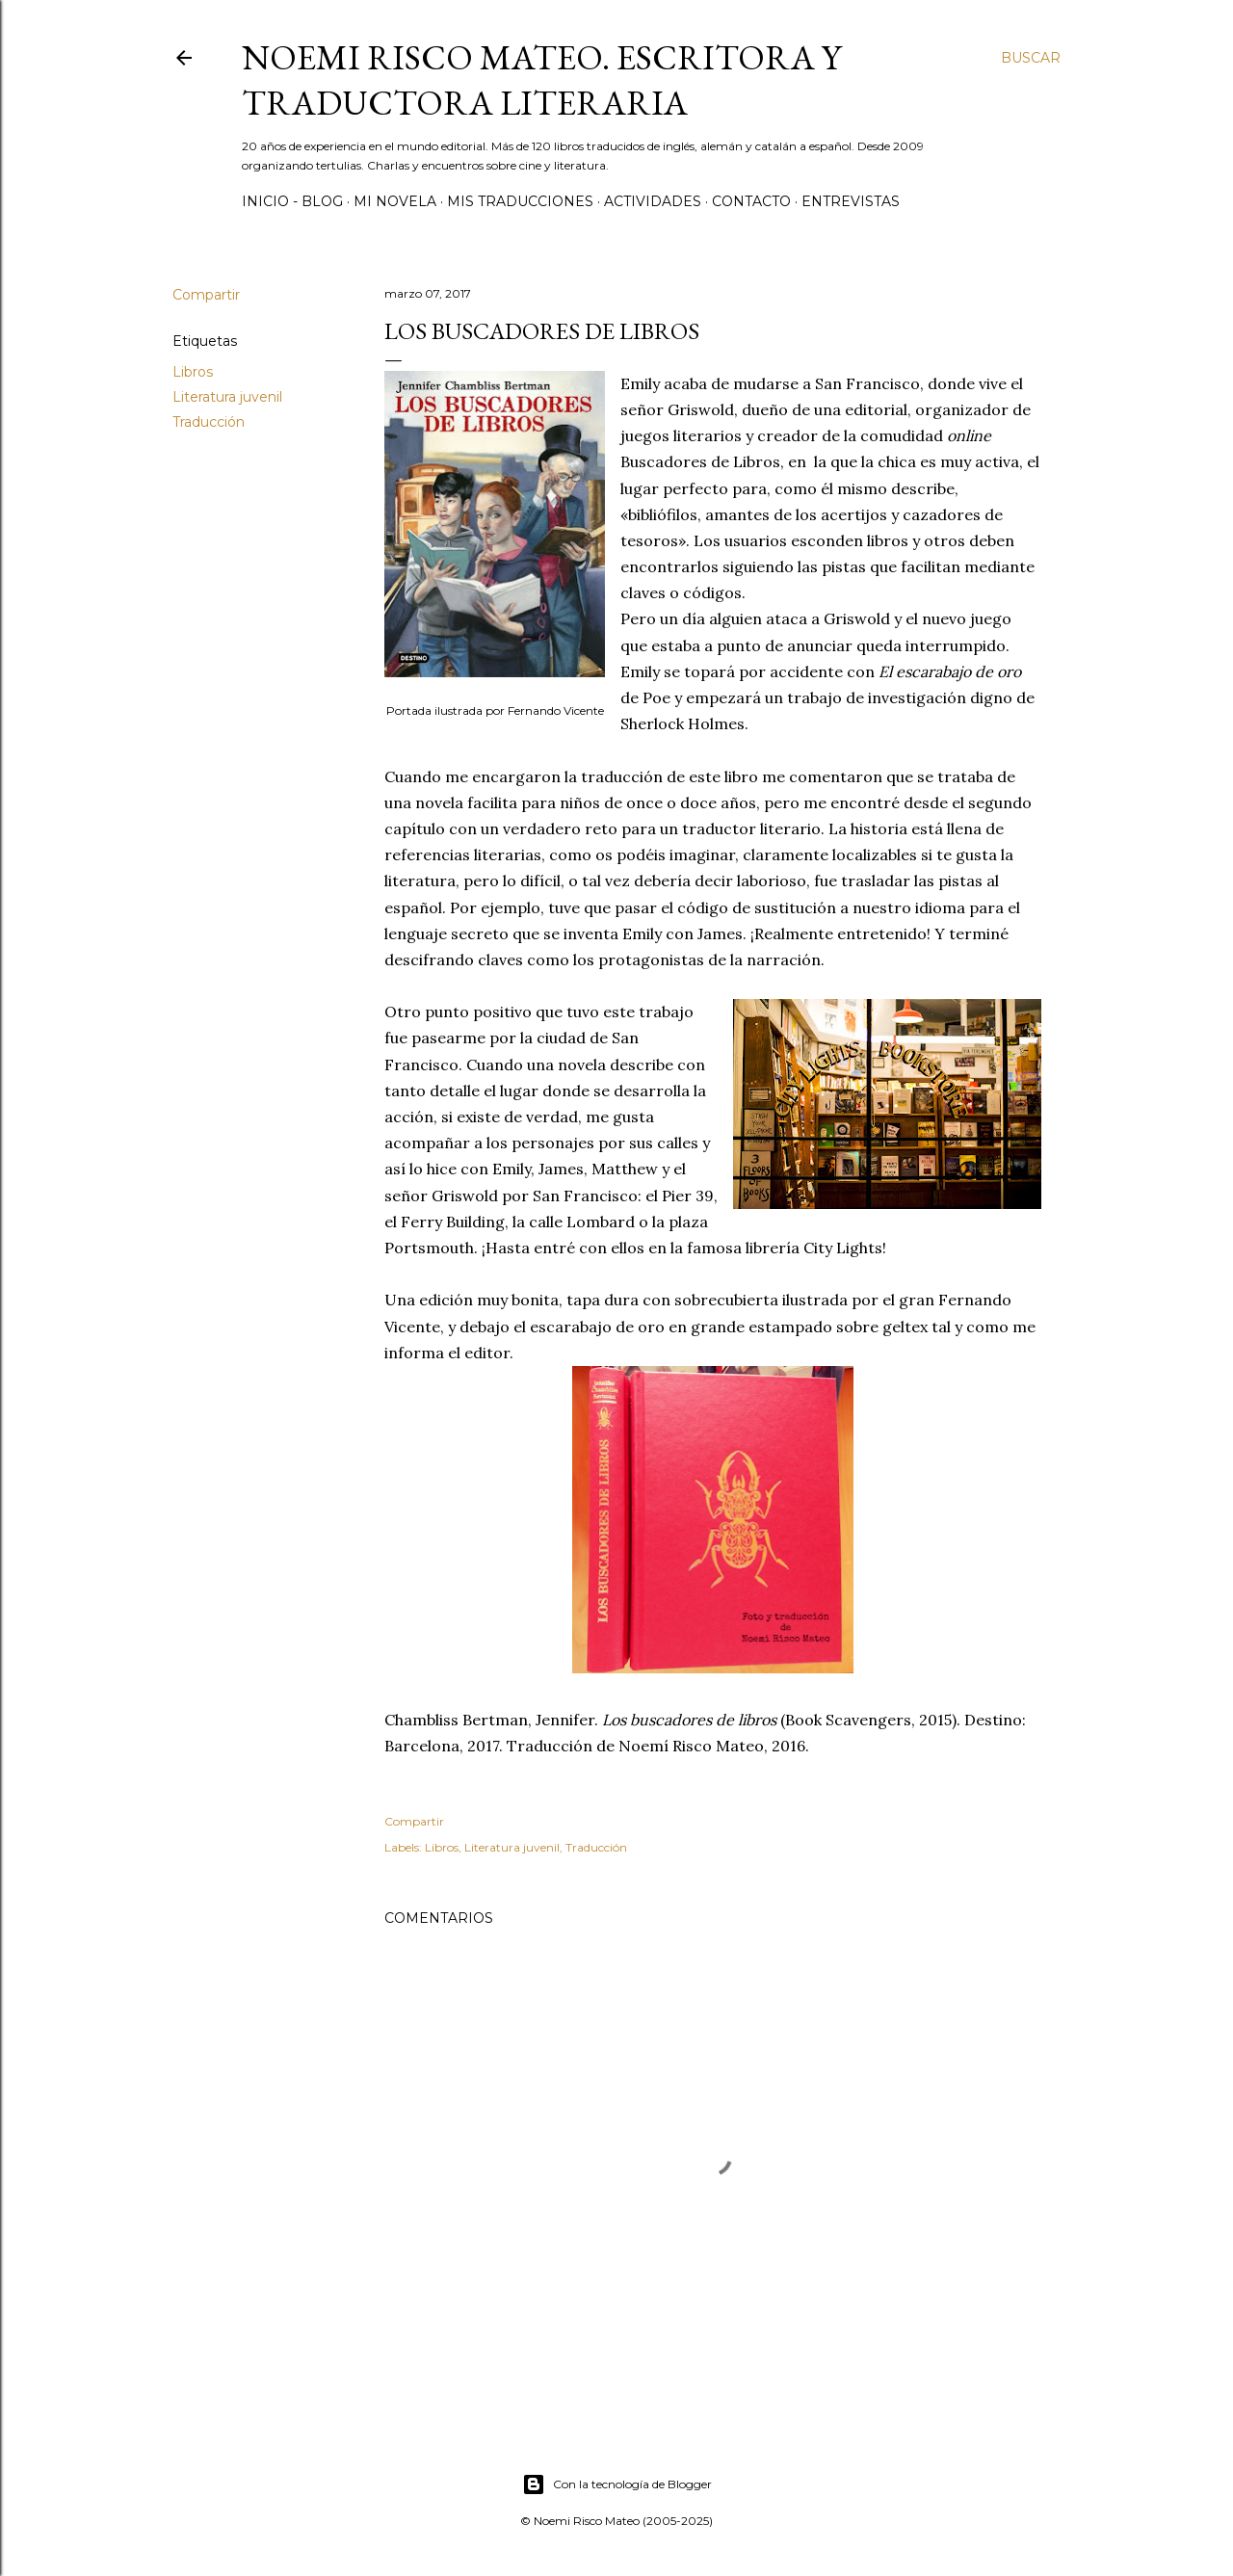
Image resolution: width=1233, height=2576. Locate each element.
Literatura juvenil (227, 397)
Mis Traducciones (520, 201)
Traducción (208, 422)
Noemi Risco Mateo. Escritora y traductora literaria (541, 80)
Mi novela (395, 201)
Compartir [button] (206, 294)
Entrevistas (850, 201)
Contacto (751, 201)
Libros (192, 372)
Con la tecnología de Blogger (617, 2484)
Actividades (652, 201)
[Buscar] (1031, 58)
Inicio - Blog (292, 201)
